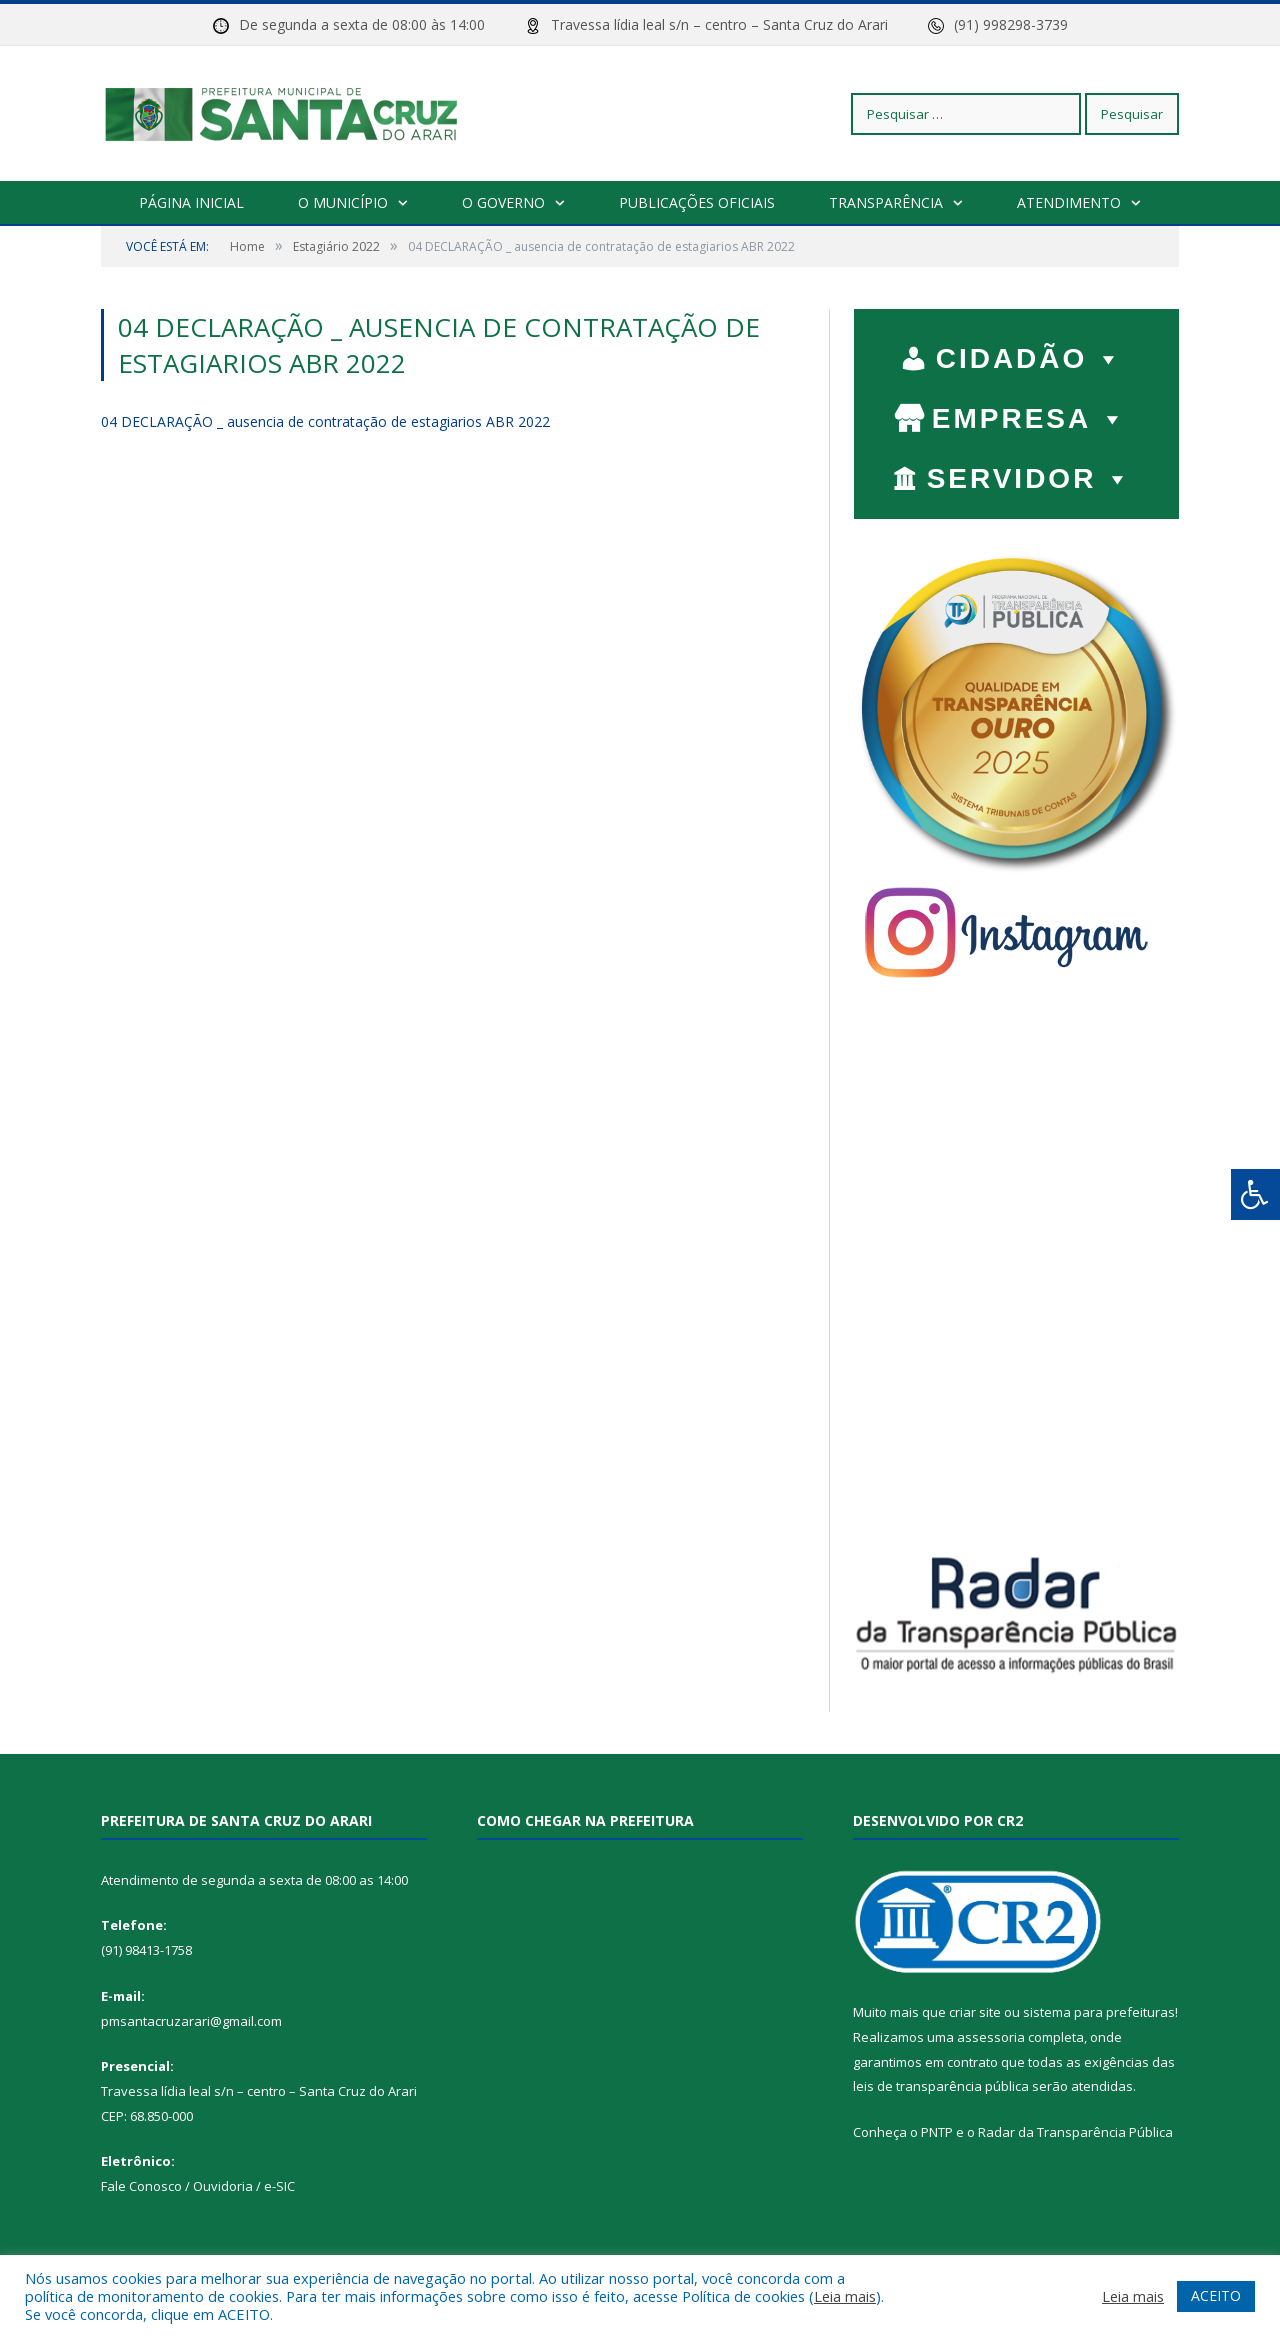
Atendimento (1069, 202)
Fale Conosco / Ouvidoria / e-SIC (198, 2186)
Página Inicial (191, 202)
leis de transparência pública (941, 2086)
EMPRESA (1030, 414)
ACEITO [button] (1216, 2295)
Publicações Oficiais (697, 202)
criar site (975, 2012)
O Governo (503, 202)
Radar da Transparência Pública (1075, 2132)
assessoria (991, 2037)
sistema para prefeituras (1099, 2012)
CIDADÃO (1030, 354)
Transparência (886, 202)
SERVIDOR (1030, 474)
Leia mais (845, 2296)
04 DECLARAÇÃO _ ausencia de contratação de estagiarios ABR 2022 (325, 421)
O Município (343, 202)
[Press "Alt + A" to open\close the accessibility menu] (1255, 1194)
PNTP (937, 2132)
